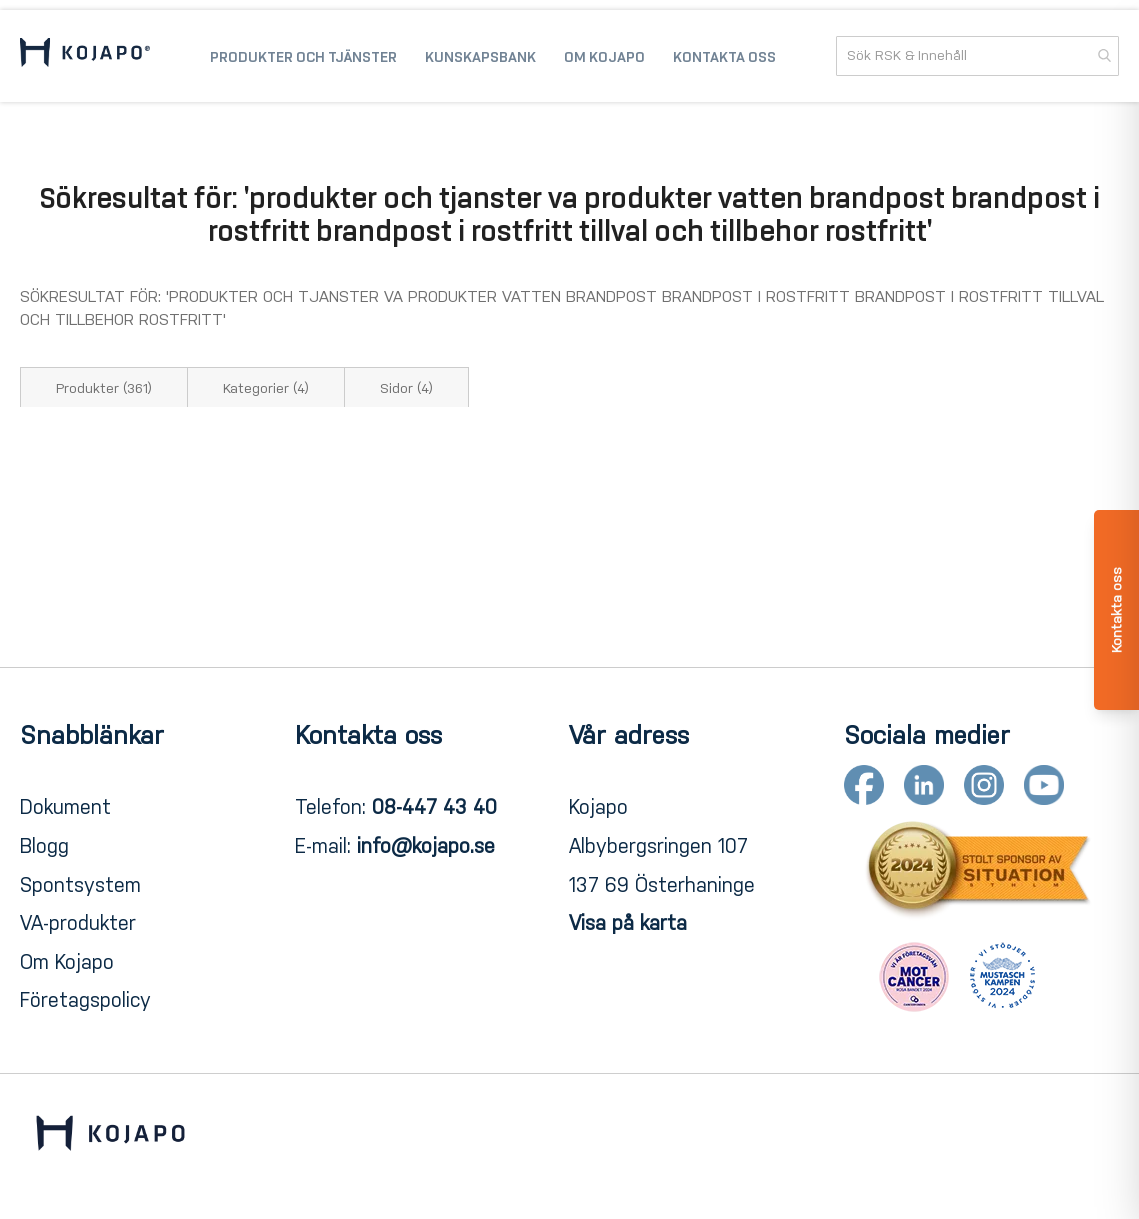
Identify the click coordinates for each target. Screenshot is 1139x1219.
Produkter (104, 388)
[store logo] (85, 55)
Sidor (406, 388)
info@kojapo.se (426, 846)
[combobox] (977, 56)
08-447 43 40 (434, 807)
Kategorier (266, 388)
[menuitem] (303, 56)
